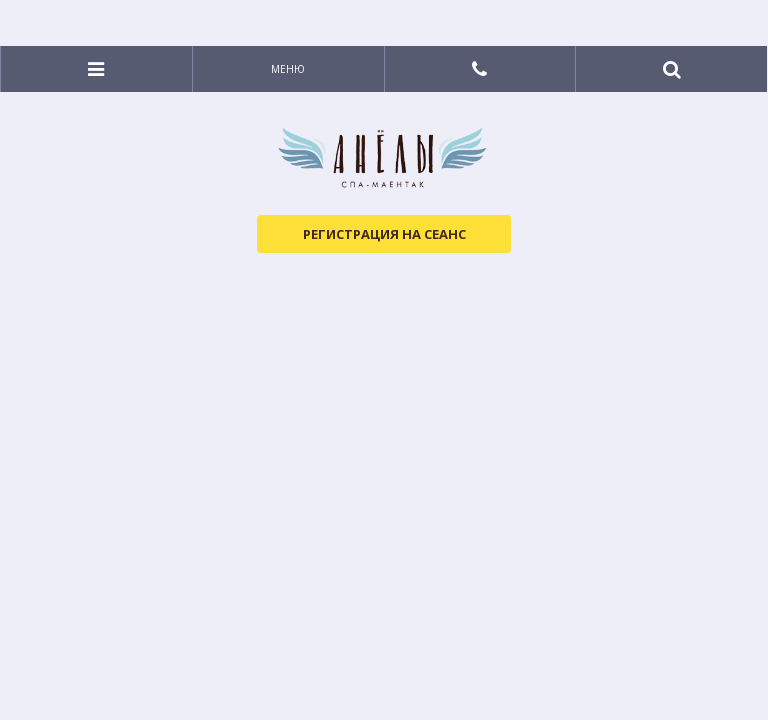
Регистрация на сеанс (384, 234)
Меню (288, 69)
